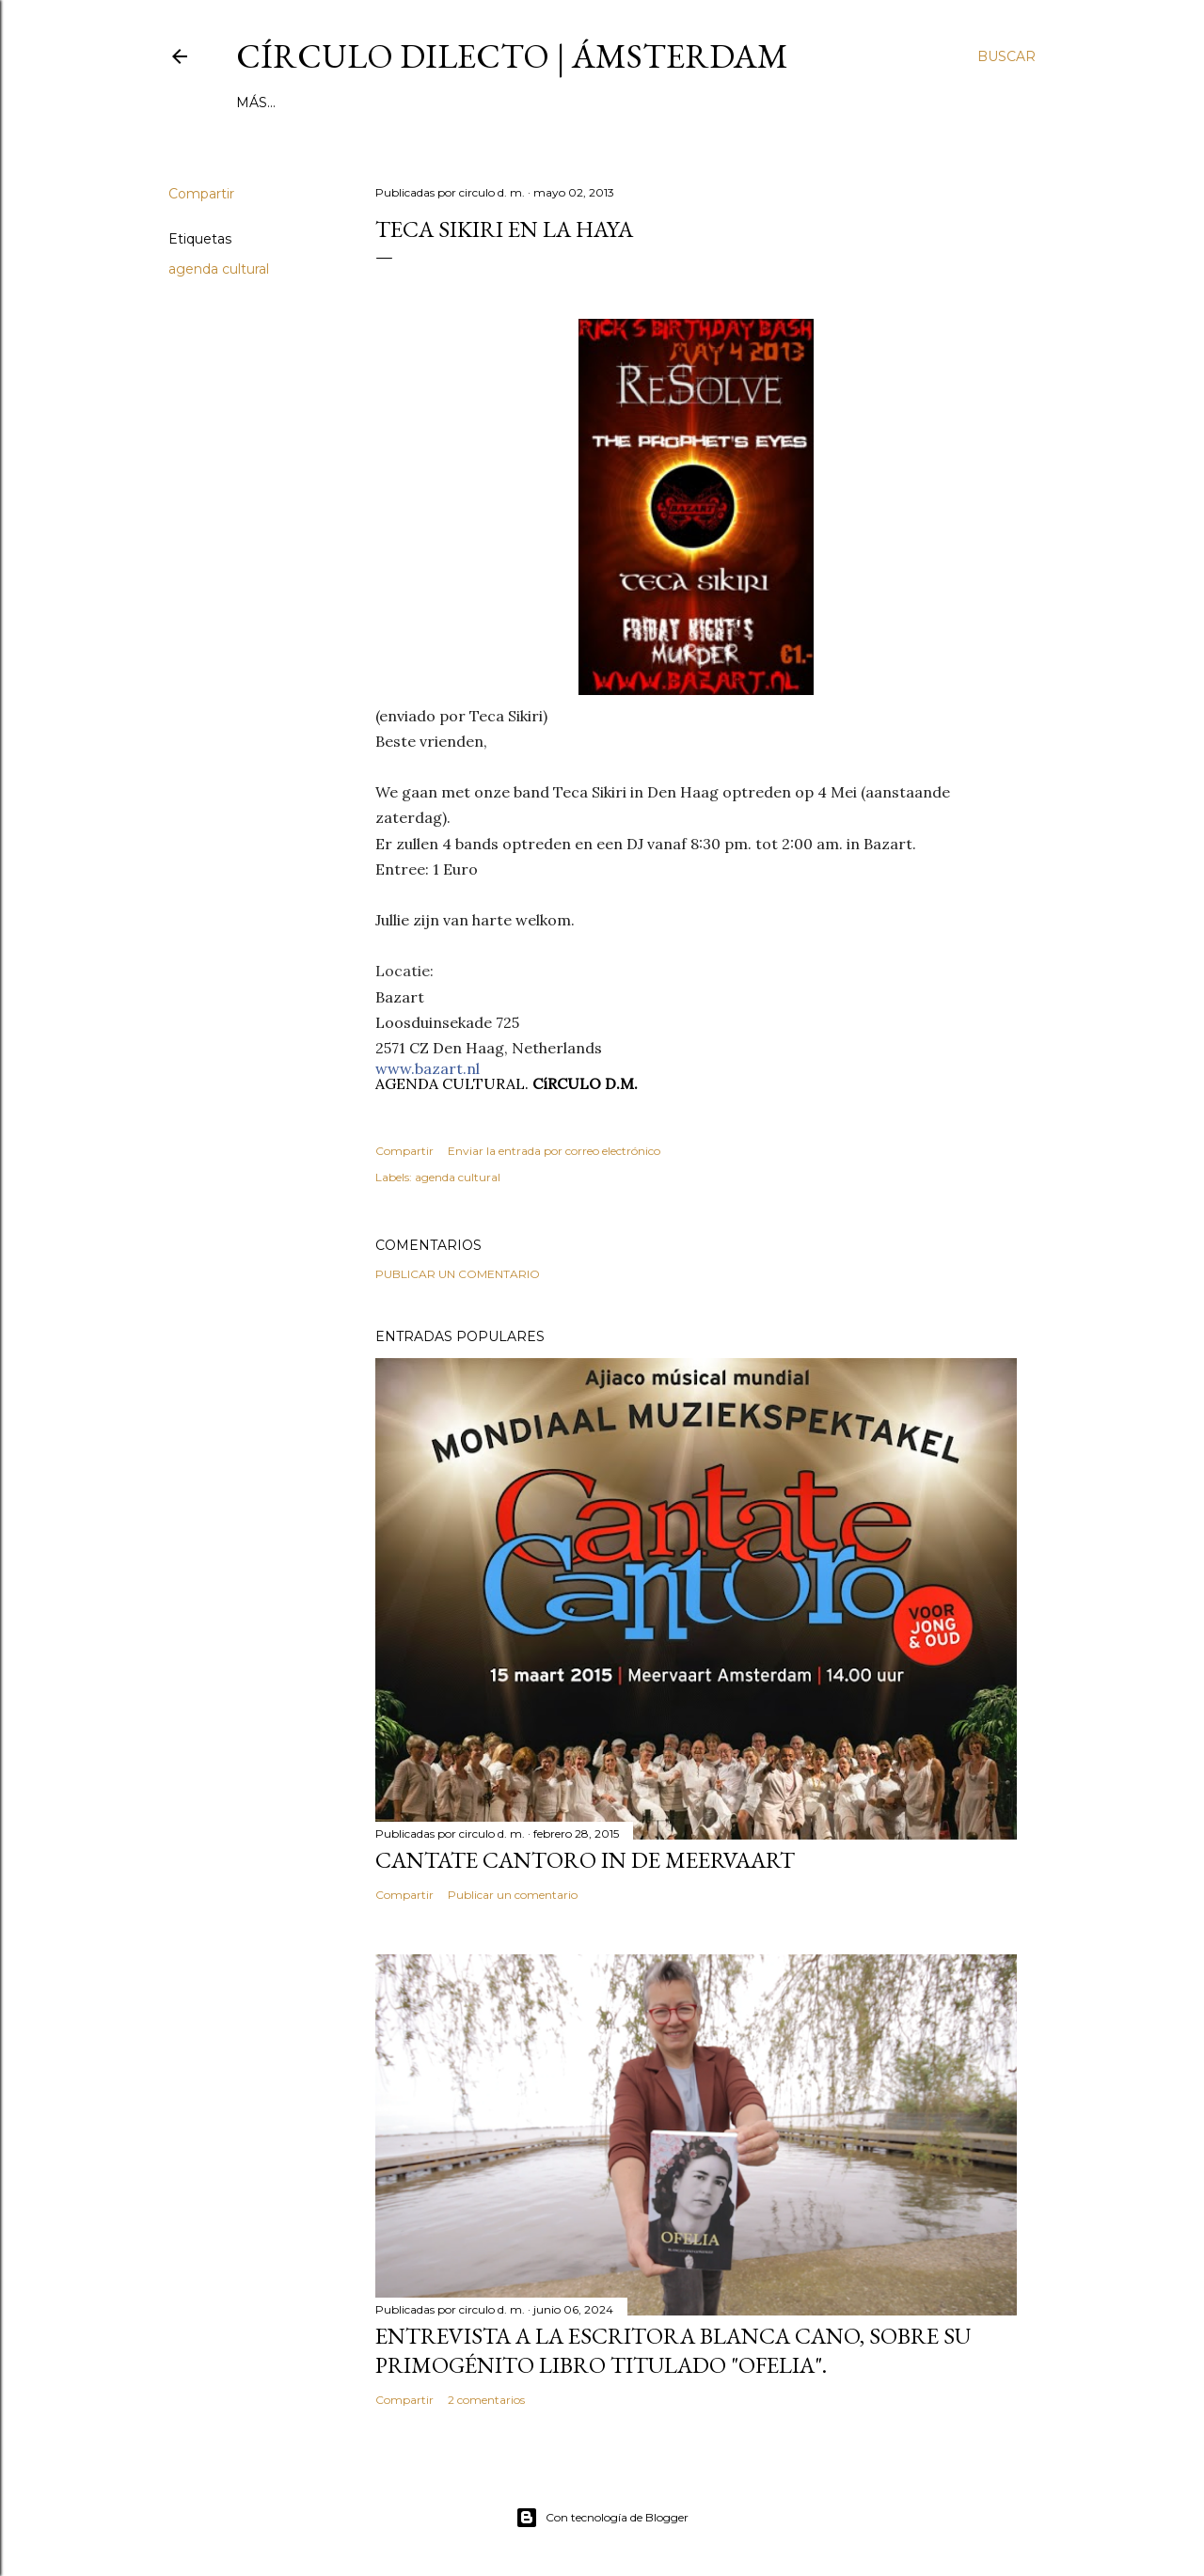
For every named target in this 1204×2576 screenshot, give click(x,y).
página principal (304, 102)
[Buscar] (1006, 56)
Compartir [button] (201, 193)
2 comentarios (486, 2400)
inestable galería (455, 102)
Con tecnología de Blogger (602, 2517)
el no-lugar (587, 102)
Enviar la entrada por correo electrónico (554, 1151)
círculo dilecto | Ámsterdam (512, 56)
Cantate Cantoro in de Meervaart (585, 1859)
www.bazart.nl (427, 1068)
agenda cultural (218, 269)
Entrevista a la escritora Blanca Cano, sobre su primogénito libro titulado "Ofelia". (673, 2350)
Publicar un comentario (457, 1274)
